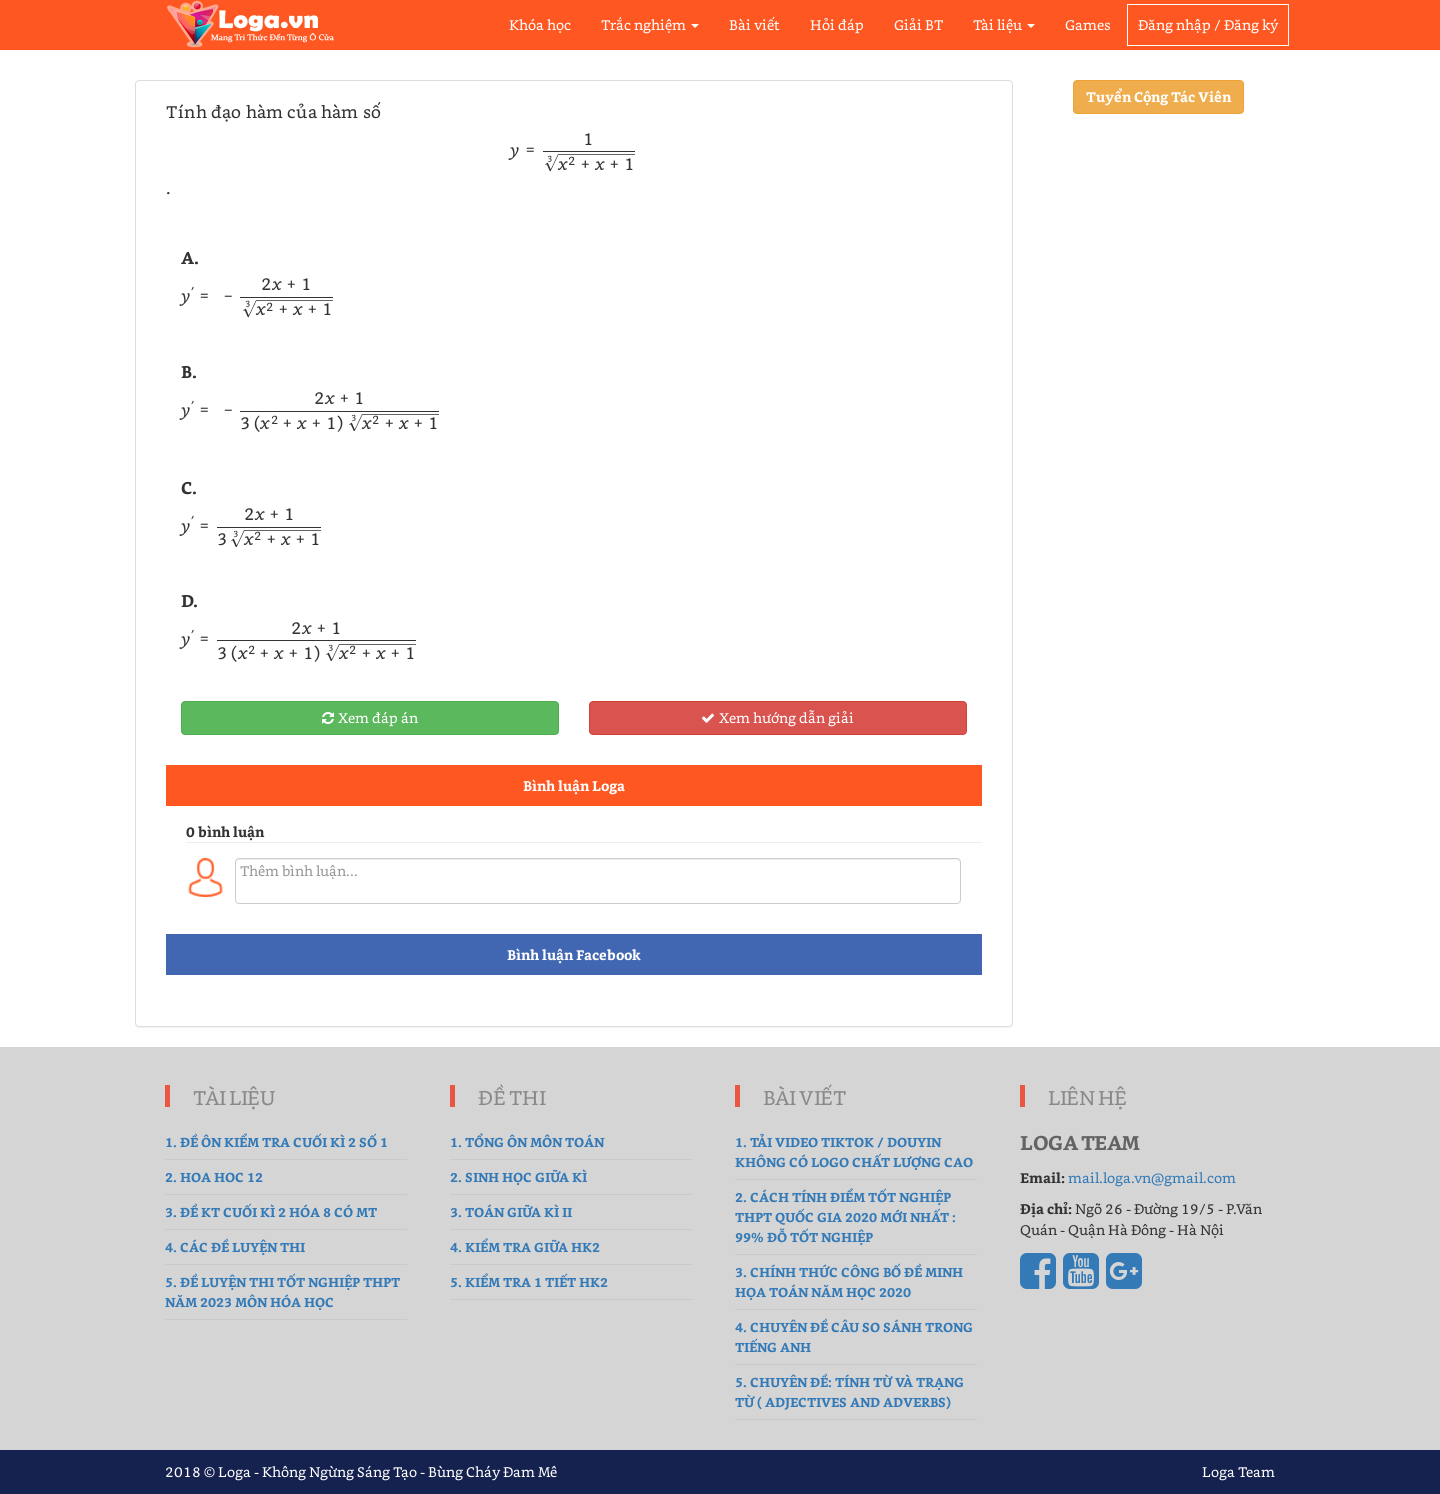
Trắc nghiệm (650, 24)
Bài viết (754, 24)
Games (1088, 24)
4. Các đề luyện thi (235, 1246)
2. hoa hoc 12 (214, 1176)
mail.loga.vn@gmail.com (1152, 1177)
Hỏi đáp (837, 24)
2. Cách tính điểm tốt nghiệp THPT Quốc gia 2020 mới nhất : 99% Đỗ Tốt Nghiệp (845, 1216)
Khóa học (540, 24)
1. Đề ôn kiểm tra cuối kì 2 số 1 (276, 1141)
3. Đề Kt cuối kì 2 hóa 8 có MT (271, 1211)
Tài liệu (1004, 24)
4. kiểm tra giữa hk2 (525, 1246)
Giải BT (918, 24)
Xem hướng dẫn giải (777, 717)
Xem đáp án (370, 717)
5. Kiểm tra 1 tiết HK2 (529, 1281)
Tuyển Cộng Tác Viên (1158, 96)
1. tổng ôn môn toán (527, 1141)
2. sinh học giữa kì (518, 1176)
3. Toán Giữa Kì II (511, 1211)
